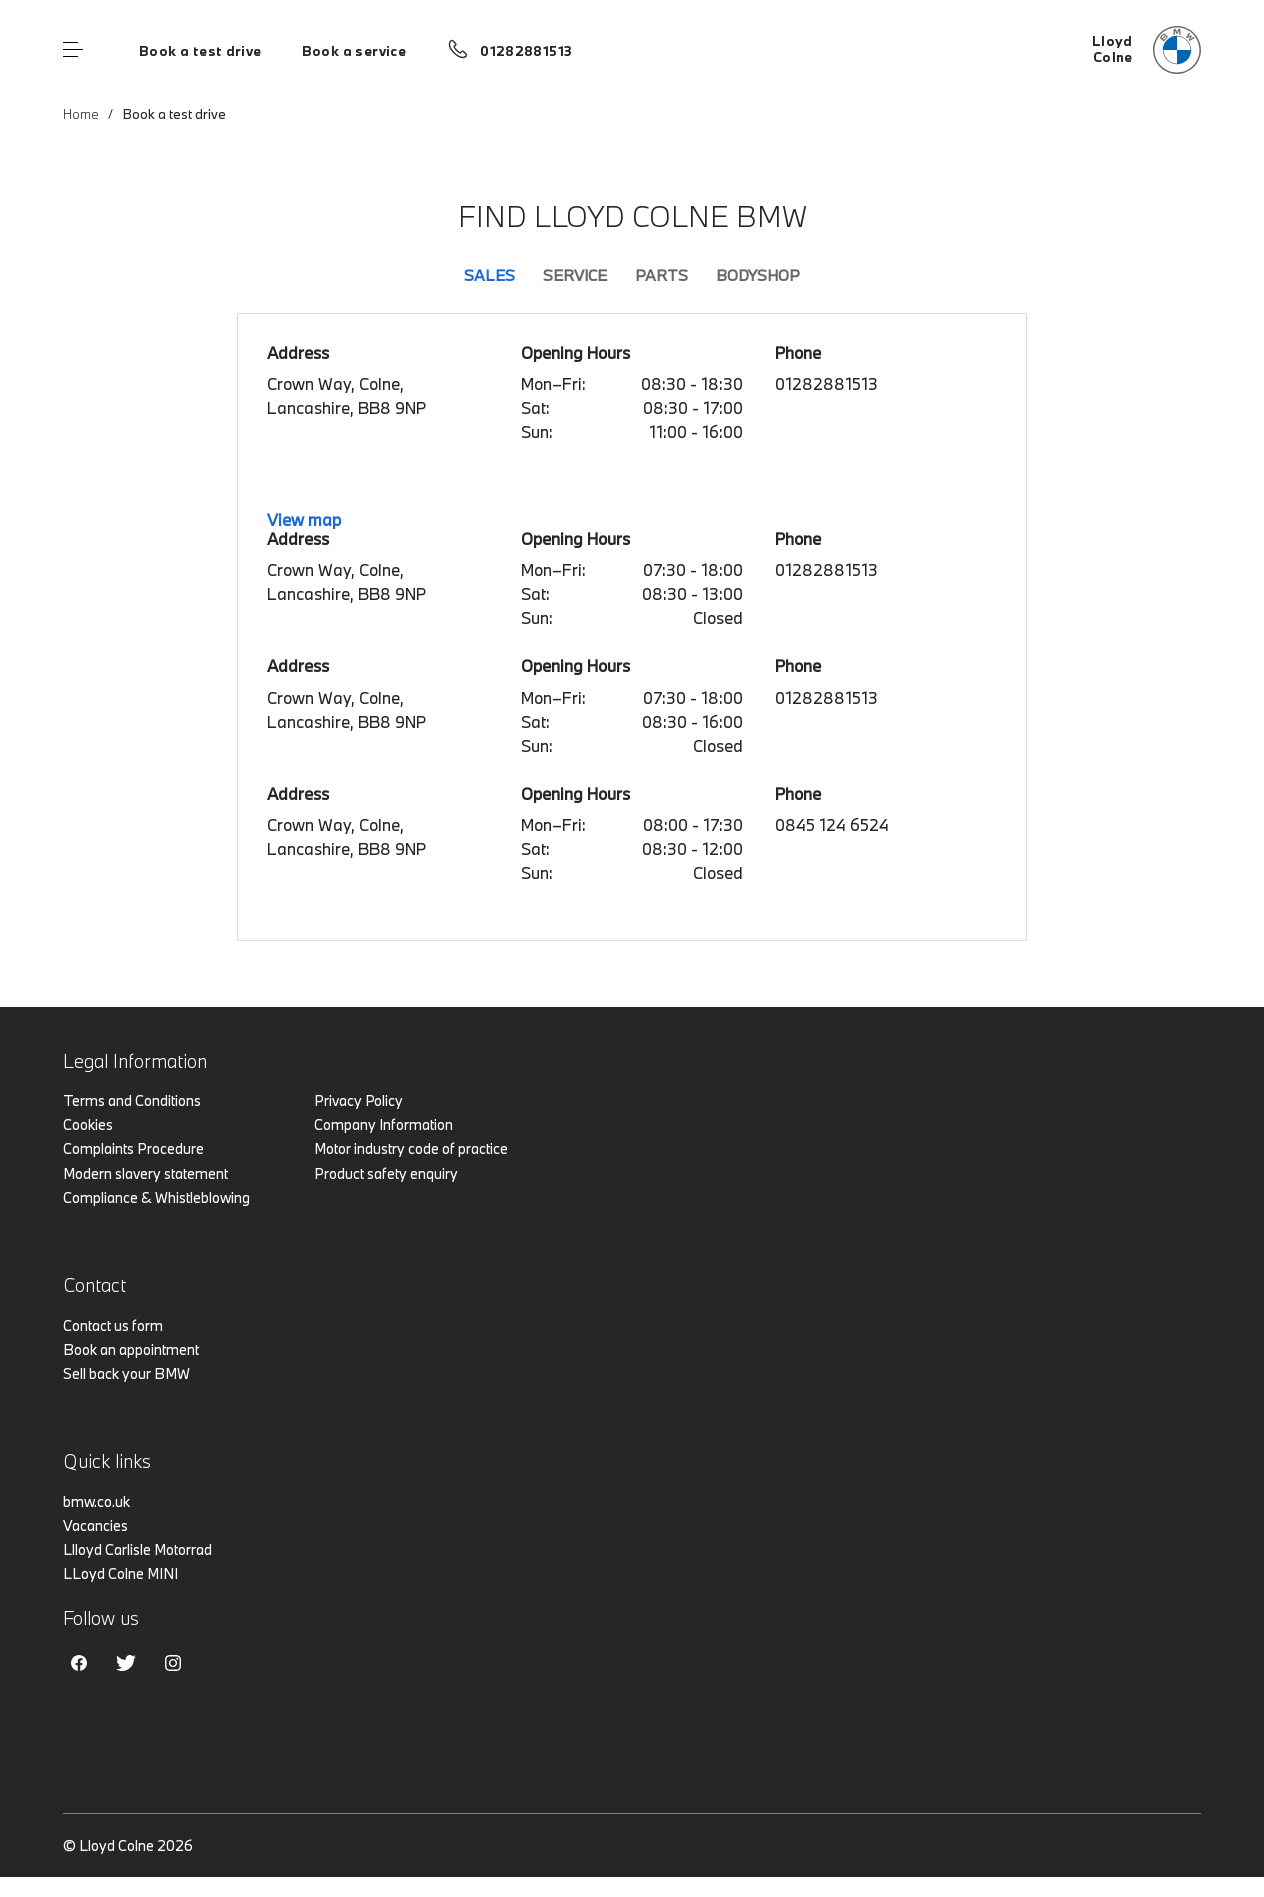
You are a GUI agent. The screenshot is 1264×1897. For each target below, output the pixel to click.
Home (81, 114)
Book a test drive (200, 51)
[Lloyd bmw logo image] (1146, 50)
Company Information (383, 1124)
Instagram (173, 1663)
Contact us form (113, 1325)
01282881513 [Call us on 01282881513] (526, 51)
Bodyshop (758, 275)
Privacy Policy (358, 1100)
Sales (489, 275)
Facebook (79, 1663)
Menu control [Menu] (73, 50)
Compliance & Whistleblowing (156, 1197)
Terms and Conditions (132, 1100)
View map (304, 519)
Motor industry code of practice (411, 1148)
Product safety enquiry (386, 1173)
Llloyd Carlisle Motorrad (137, 1549)
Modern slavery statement (145, 1173)
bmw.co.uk (96, 1501)
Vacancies (95, 1525)
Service (575, 275)
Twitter (126, 1663)
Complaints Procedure (133, 1148)
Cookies (88, 1124)
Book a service (354, 51)
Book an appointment (131, 1349)
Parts (661, 275)
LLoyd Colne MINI (120, 1573)
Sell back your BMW (126, 1373)
